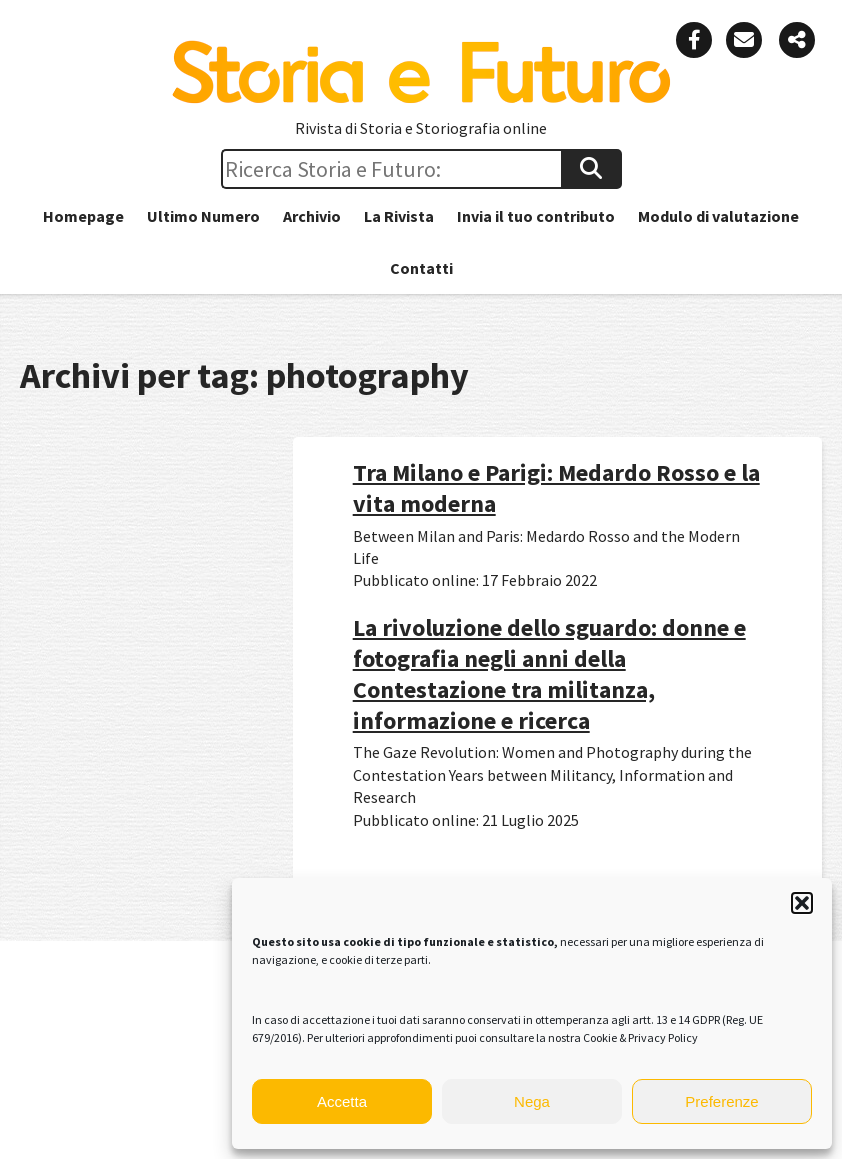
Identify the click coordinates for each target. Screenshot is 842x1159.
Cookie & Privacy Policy (640, 1037)
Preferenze (721, 1101)
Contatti (421, 268)
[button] (802, 903)
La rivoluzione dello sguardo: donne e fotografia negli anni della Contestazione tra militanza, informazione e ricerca (549, 674)
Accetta (342, 1101)
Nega (532, 1101)
